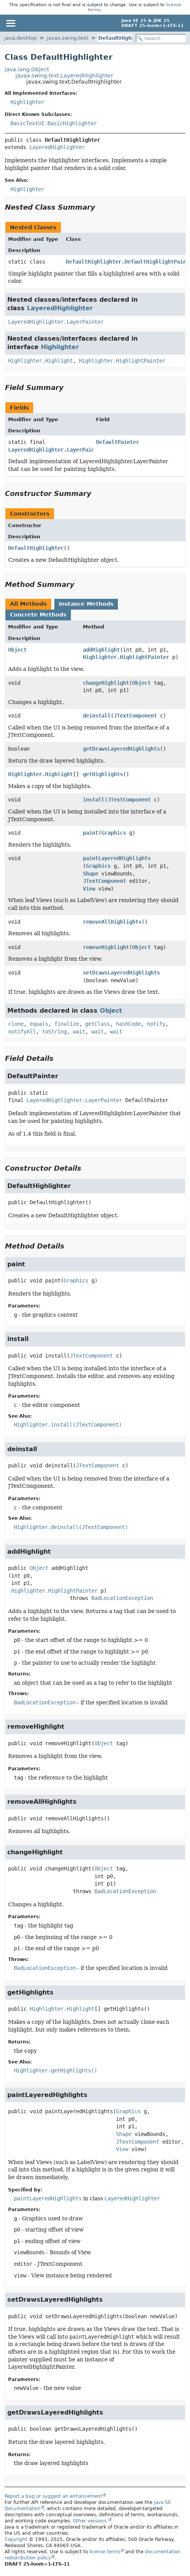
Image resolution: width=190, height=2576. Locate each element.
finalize (66, 1024)
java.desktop (20, 38)
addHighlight (101, 650)
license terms (104, 2551)
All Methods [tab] (28, 604)
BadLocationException (122, 1598)
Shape (90, 873)
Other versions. (90, 2521)
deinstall (97, 715)
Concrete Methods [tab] (38, 615)
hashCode (128, 1024)
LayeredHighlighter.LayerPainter (56, 322)
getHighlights (103, 774)
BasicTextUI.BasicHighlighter (53, 123)
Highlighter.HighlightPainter (122, 361)
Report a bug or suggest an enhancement (53, 2496)
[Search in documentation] (161, 38)
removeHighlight (106, 947)
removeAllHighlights (112, 922)
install (93, 799)
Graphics (113, 833)
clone (16, 1024)
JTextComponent (135, 715)
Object (17, 650)
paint (90, 833)
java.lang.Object (27, 69)
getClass (97, 1024)
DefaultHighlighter (124, 38)
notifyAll (22, 1031)
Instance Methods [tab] (86, 604)
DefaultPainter (117, 442)
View (89, 889)
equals (39, 1024)
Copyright (16, 2539)
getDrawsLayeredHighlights (121, 749)
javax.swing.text (67, 38)
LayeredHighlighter (57, 147)
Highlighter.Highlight (40, 361)
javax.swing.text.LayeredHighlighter (64, 75)
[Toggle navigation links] (10, 23)
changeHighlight (106, 683)
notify (156, 1024)
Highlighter (27, 102)
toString (54, 1031)
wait (79, 1031)
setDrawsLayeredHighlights (121, 973)
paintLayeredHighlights (117, 858)
